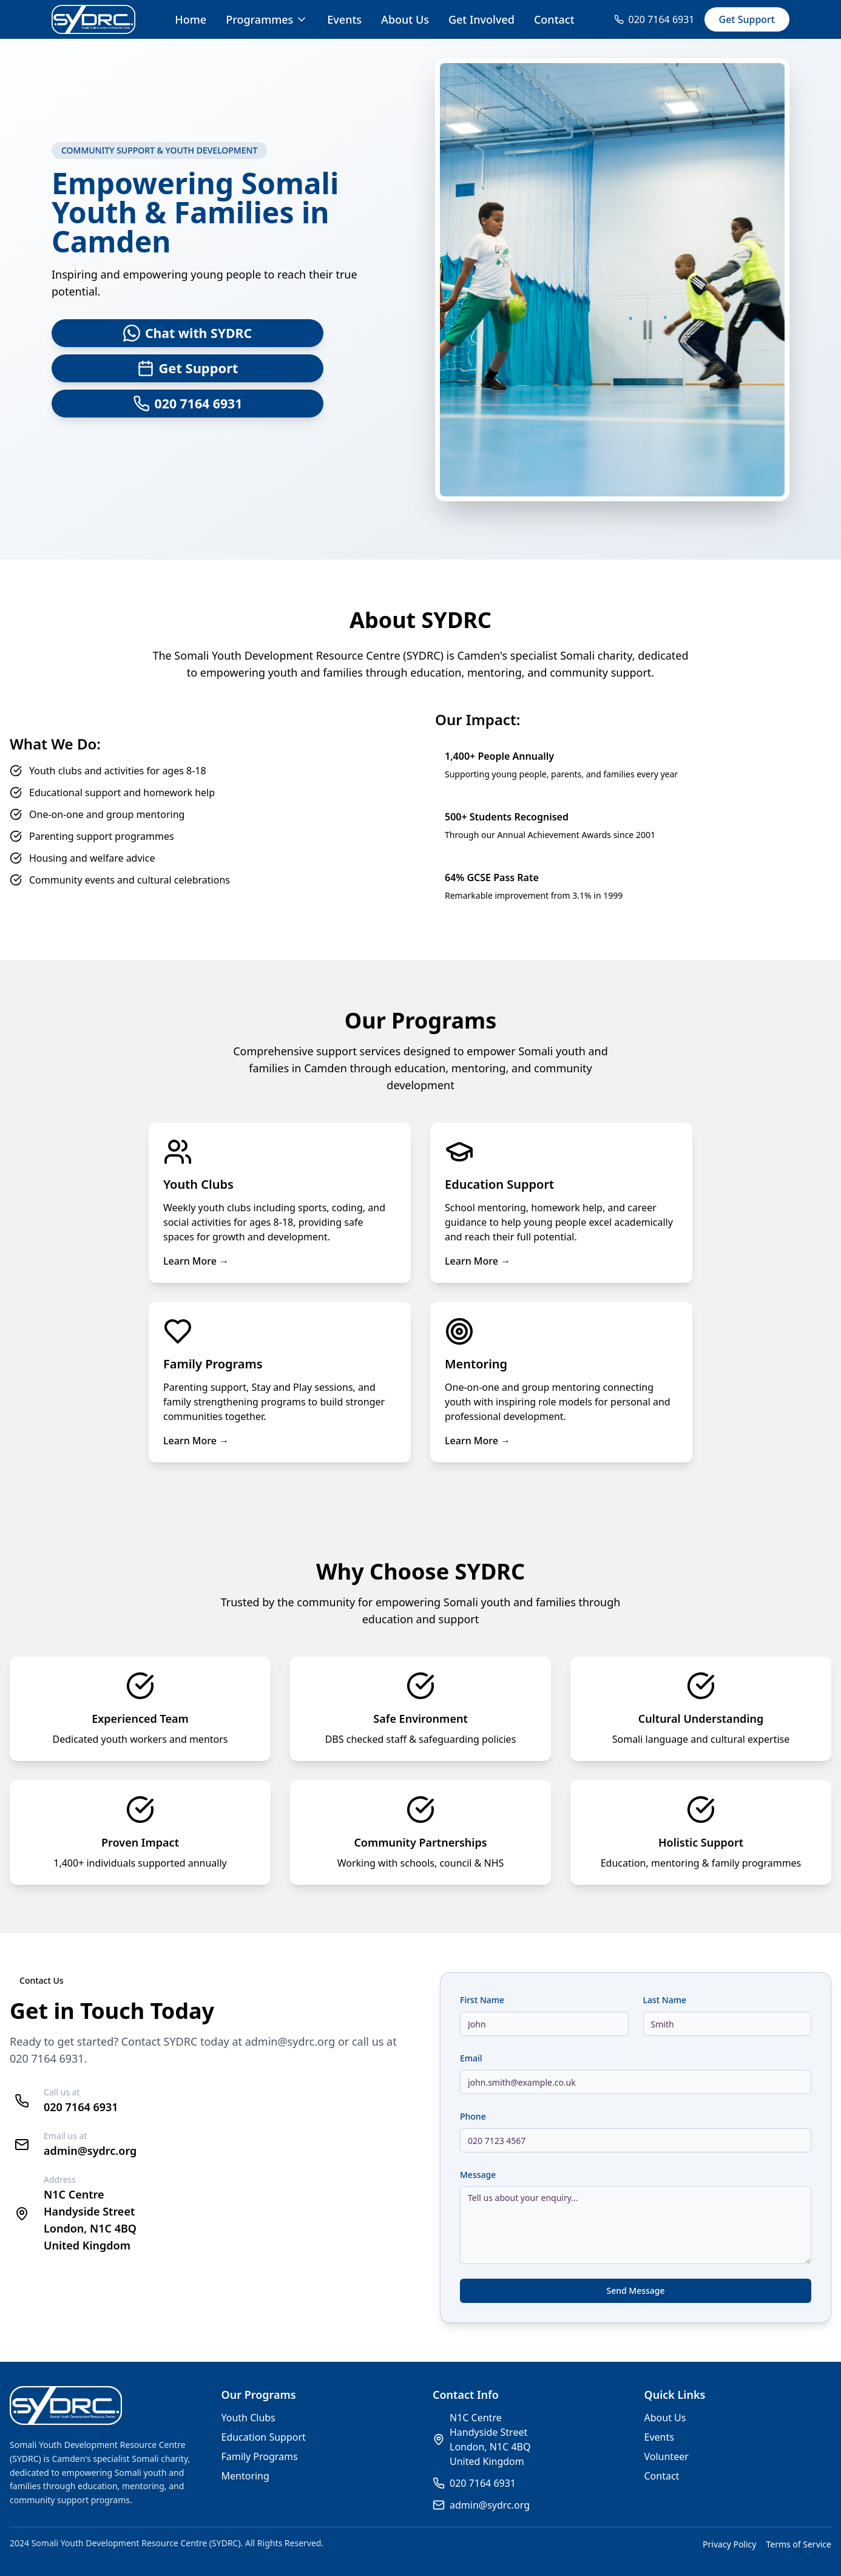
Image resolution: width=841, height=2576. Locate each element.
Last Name (664, 2000)
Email (471, 2058)
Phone (473, 2116)
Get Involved (481, 19)
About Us (405, 19)
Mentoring (245, 2476)
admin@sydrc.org (290, 2041)
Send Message (635, 2290)
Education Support (263, 2437)
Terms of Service (798, 2544)
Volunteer (666, 2456)
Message (478, 2174)
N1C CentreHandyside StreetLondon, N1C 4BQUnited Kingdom (490, 2439)
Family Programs (259, 2456)
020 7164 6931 (47, 2058)
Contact (554, 19)
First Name (482, 2000)
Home (190, 19)
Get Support (747, 19)
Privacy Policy (729, 2544)
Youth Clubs (248, 2417)
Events (344, 19)
